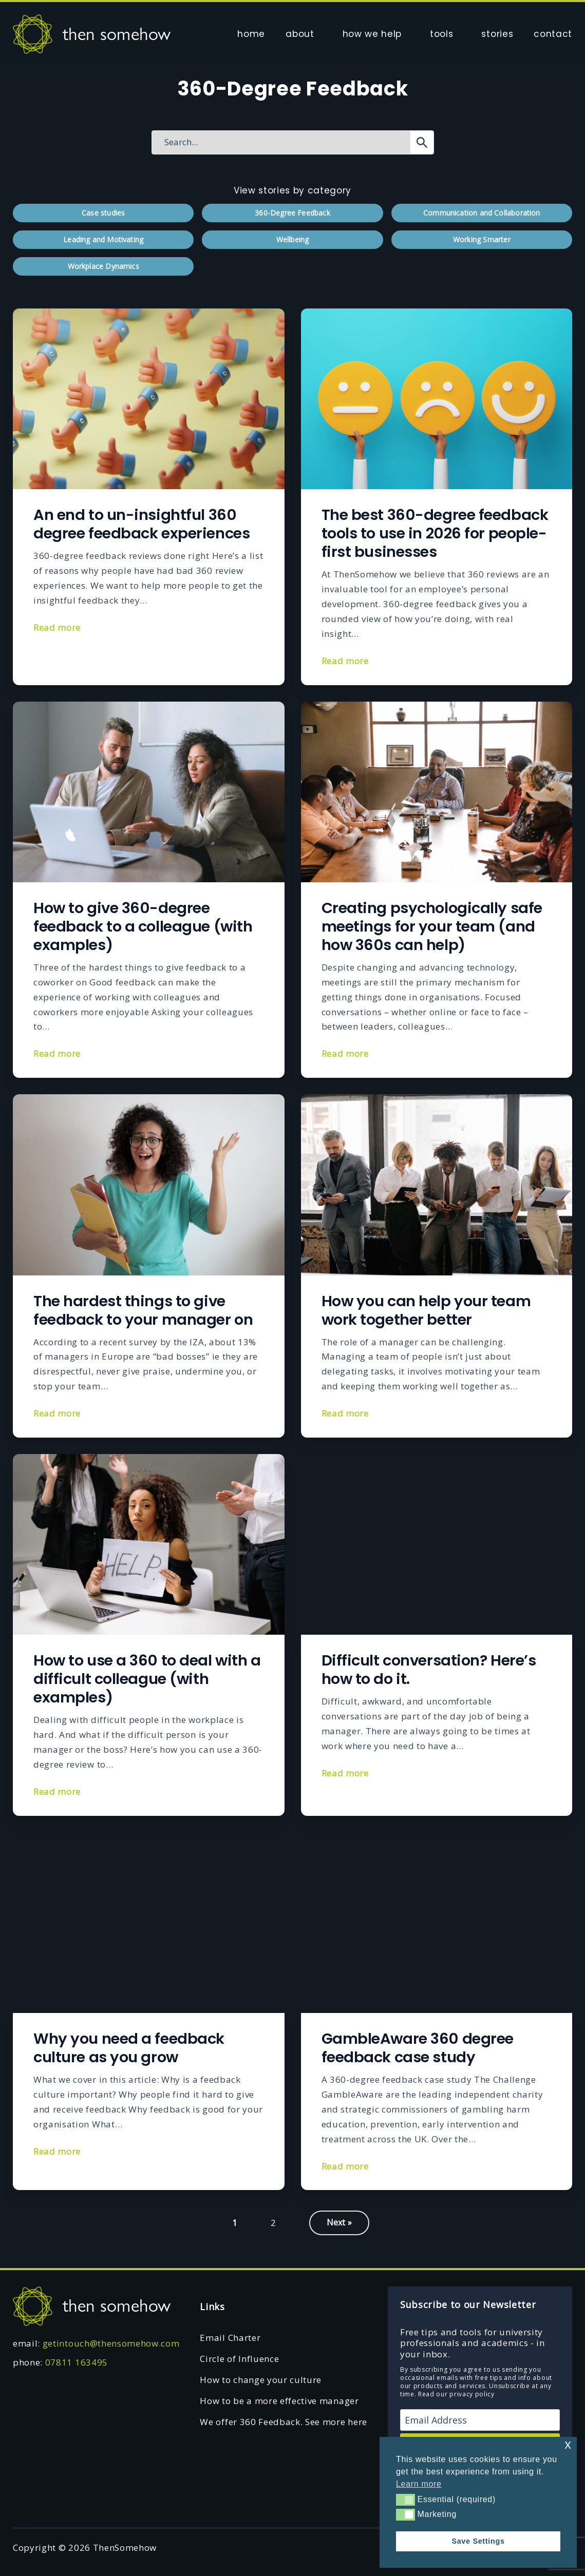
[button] (405, 2499)
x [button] (567, 2444)
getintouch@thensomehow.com (111, 2343)
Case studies (103, 213)
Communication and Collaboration (481, 213)
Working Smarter (482, 239)
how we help (372, 34)
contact (553, 34)
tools (441, 34)
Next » (339, 2222)
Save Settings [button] (477, 2541)
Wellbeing (292, 239)
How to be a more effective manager (279, 2401)
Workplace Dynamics (103, 266)
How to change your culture (261, 2380)
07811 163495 (76, 2362)
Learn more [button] (419, 2484)
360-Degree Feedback (292, 213)
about (300, 34)
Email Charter (230, 2337)
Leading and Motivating (103, 239)
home (251, 34)
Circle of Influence (239, 2359)
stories (497, 34)
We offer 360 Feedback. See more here (283, 2422)
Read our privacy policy (456, 2394)
